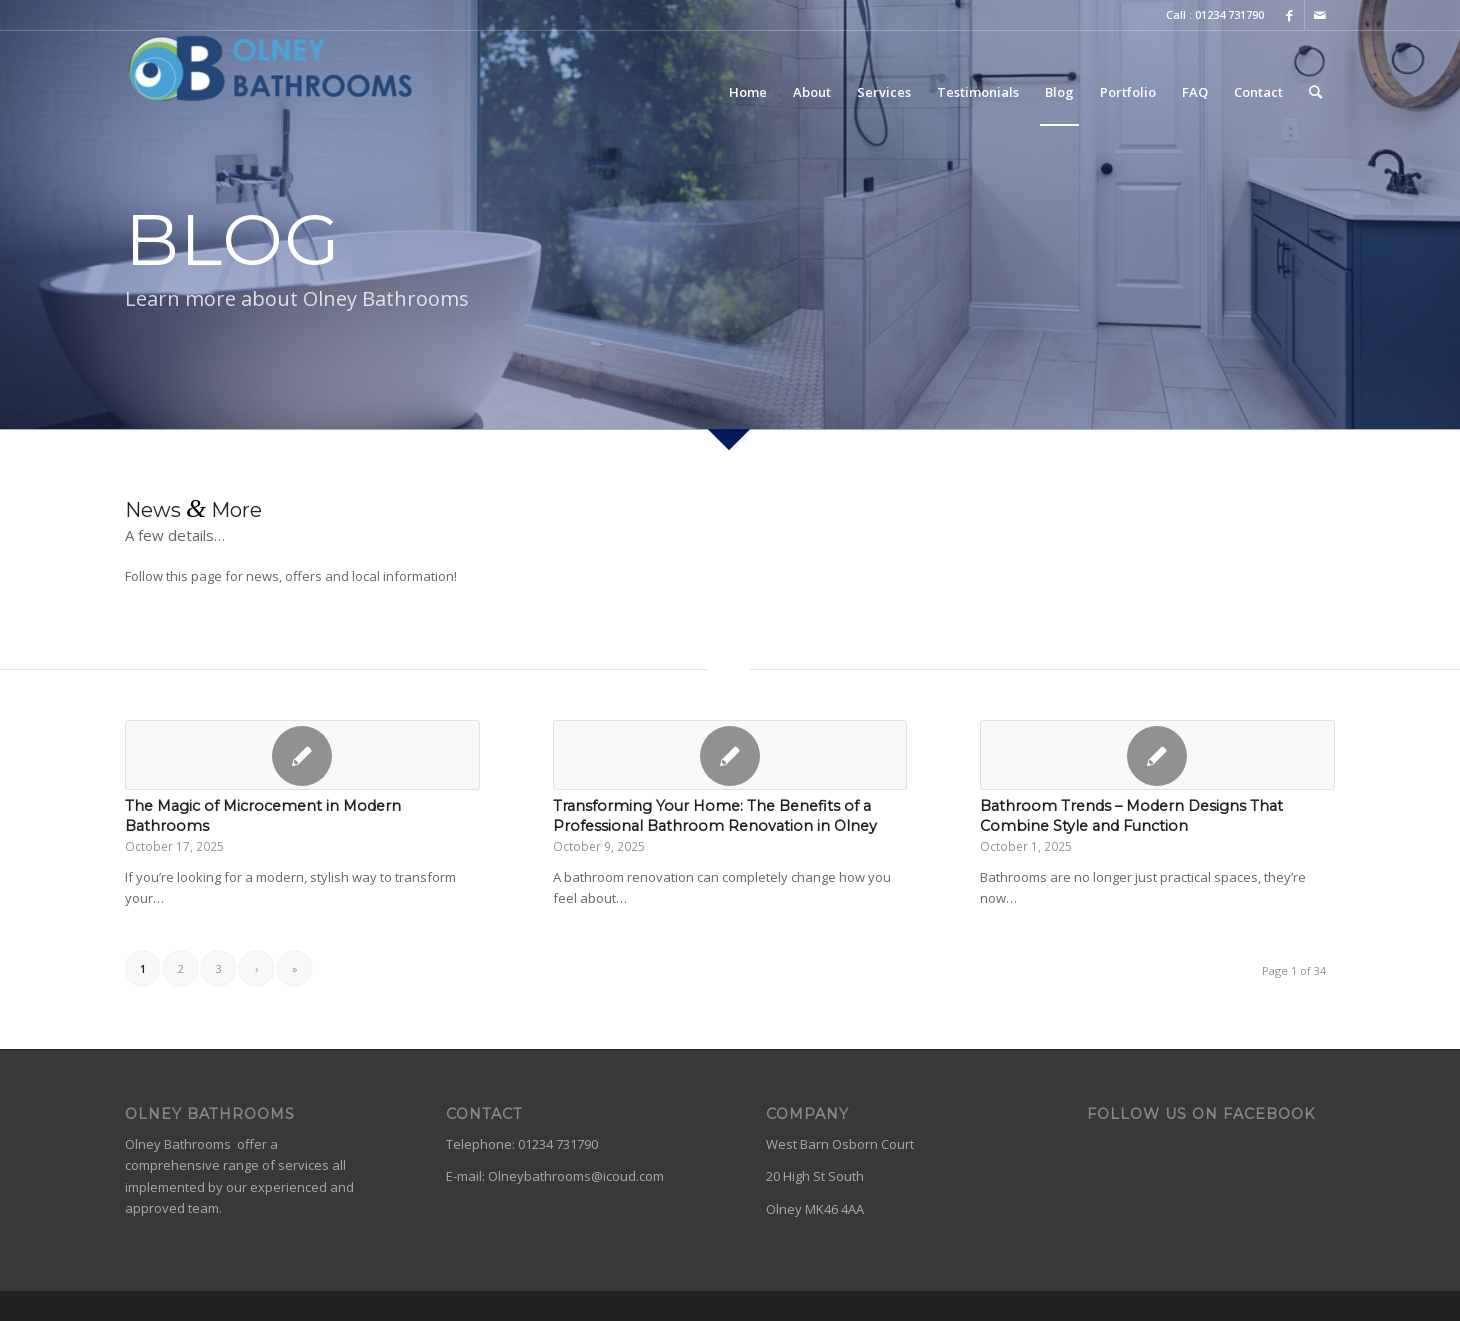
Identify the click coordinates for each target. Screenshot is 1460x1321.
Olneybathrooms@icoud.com (576, 1176)
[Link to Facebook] (1289, 15)
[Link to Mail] (1320, 15)
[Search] (1315, 92)
